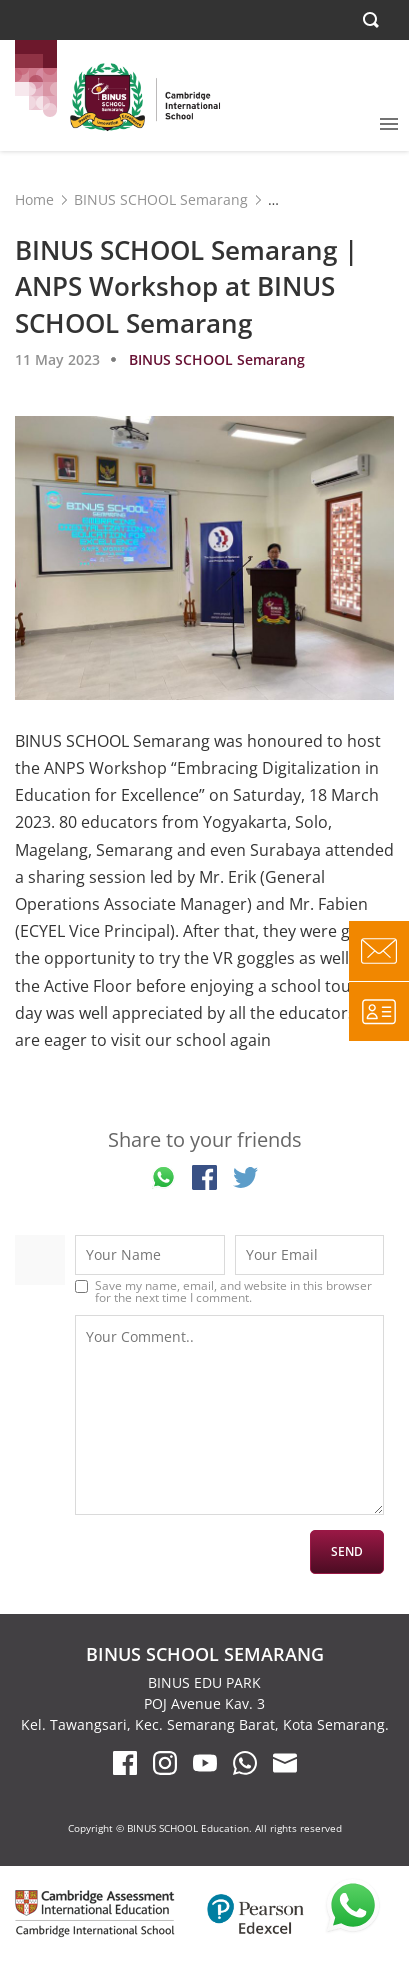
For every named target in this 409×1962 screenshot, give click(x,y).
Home (34, 199)
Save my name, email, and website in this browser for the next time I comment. (233, 1292)
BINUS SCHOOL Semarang (161, 199)
